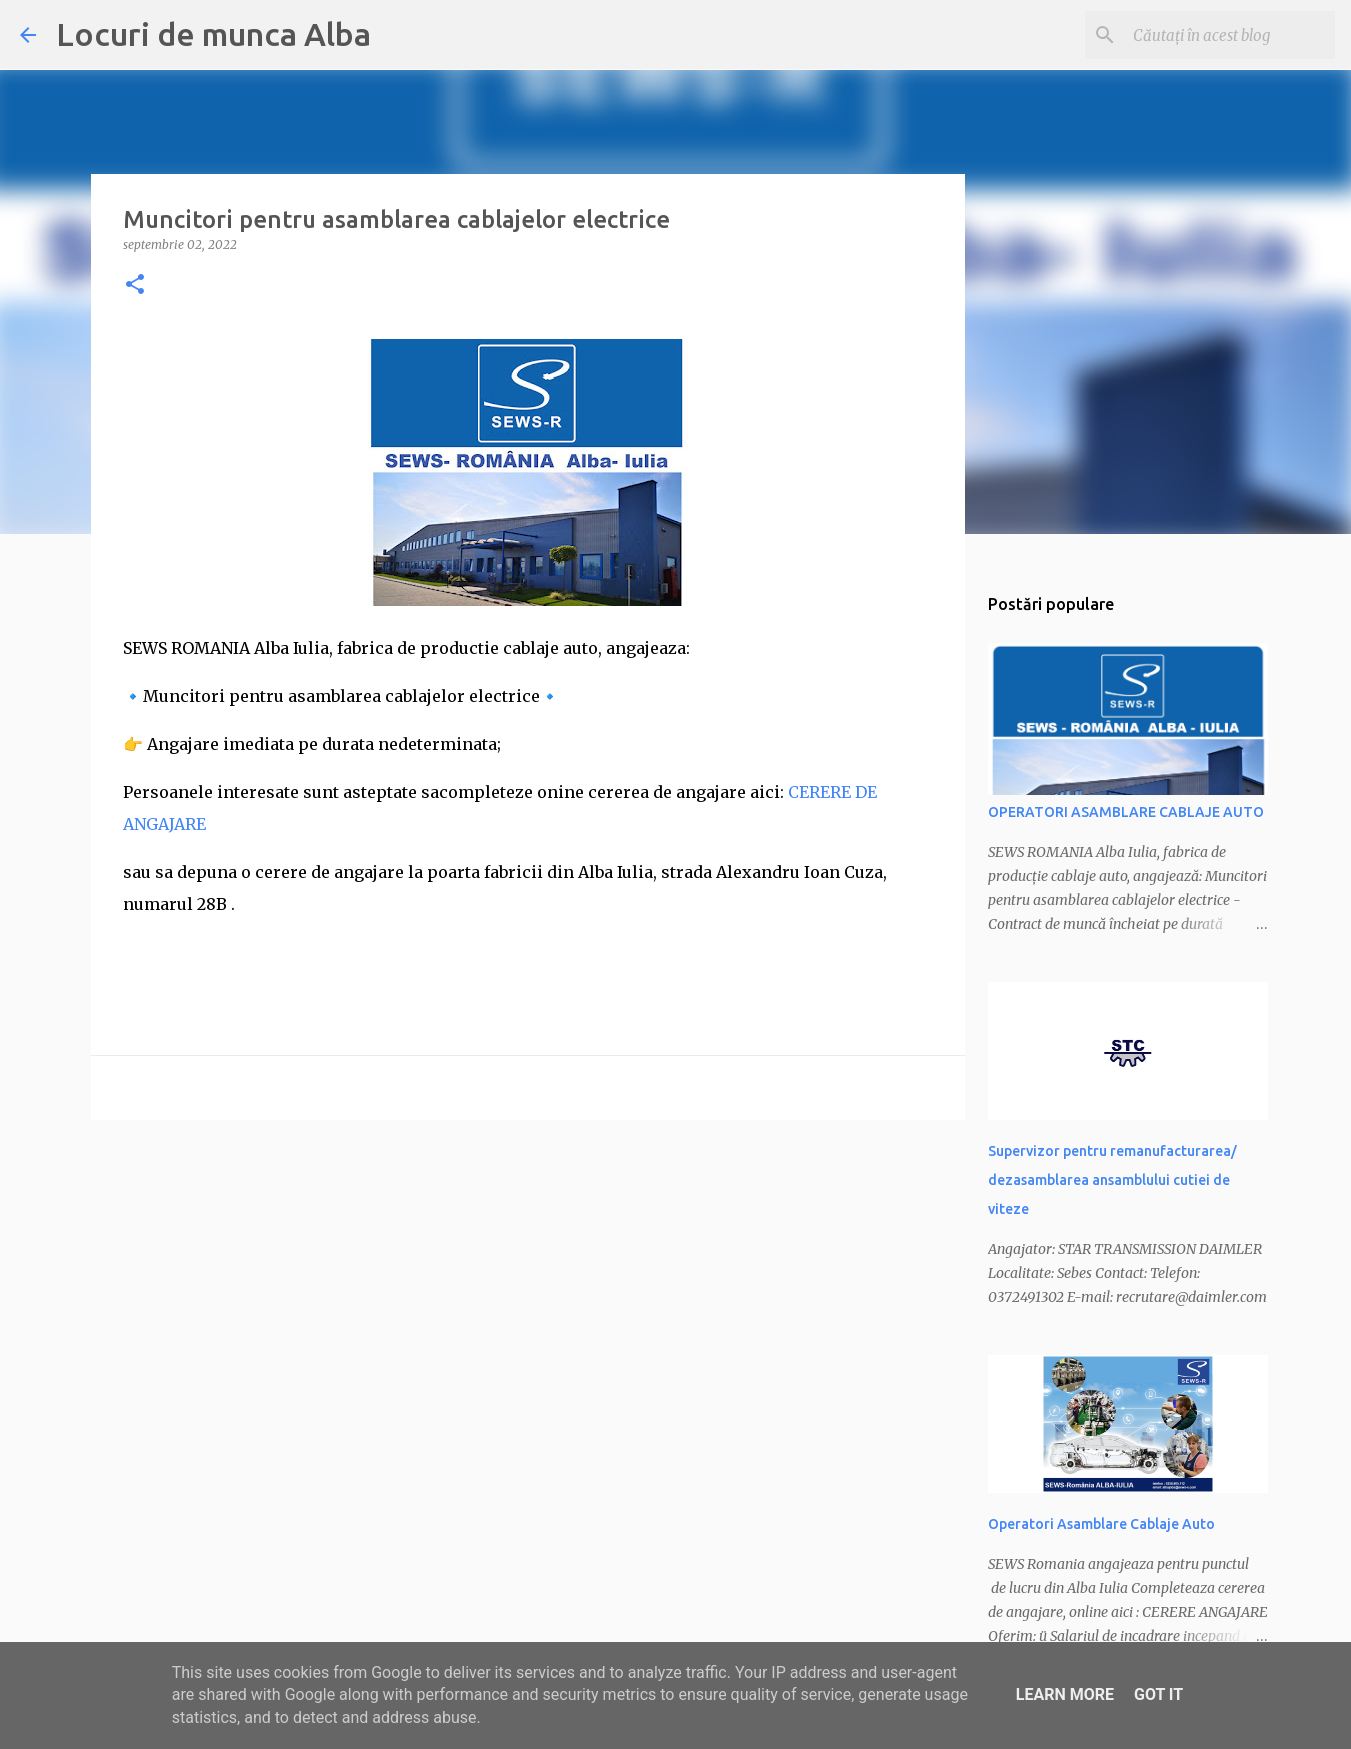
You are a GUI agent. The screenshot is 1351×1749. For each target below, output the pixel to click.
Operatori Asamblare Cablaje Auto (1101, 1524)
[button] (135, 285)
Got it (1158, 1694)
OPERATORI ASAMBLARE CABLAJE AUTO (1126, 812)
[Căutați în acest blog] (1230, 35)
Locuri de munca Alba (213, 34)
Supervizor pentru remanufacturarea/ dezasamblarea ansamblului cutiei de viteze (1112, 1180)
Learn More (1065, 1694)
